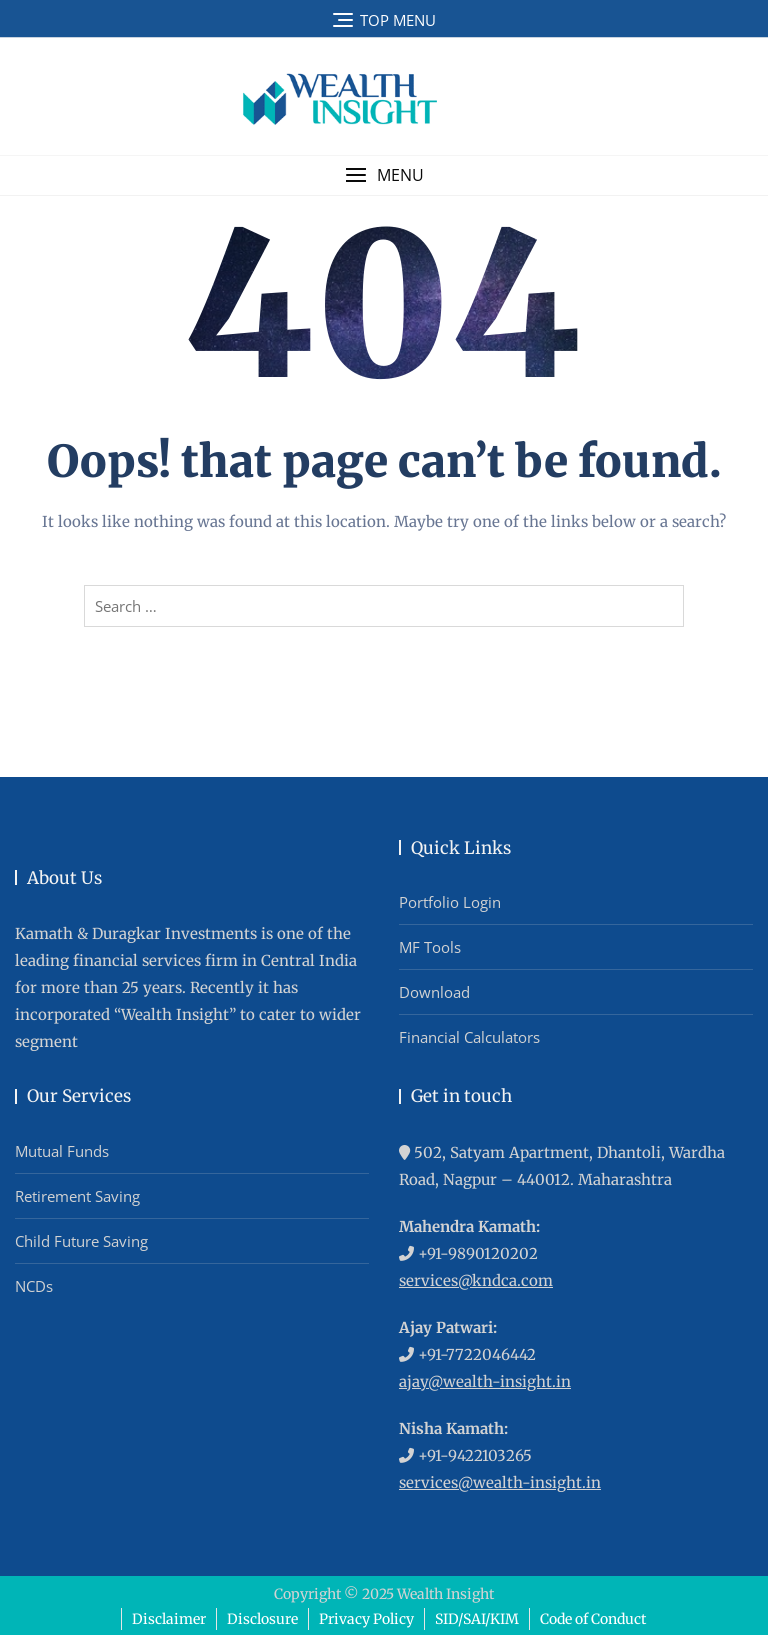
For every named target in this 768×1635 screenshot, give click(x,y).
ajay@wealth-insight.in (485, 1381)
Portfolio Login (450, 902)
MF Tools (430, 947)
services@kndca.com (476, 1280)
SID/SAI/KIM (477, 1619)
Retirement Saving (77, 1196)
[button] (384, 175)
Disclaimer (169, 1619)
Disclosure (262, 1619)
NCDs (34, 1286)
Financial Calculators (469, 1037)
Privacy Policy (366, 1619)
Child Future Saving (81, 1241)
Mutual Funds (62, 1151)
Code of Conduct (593, 1619)
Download (434, 992)
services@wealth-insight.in (500, 1482)
